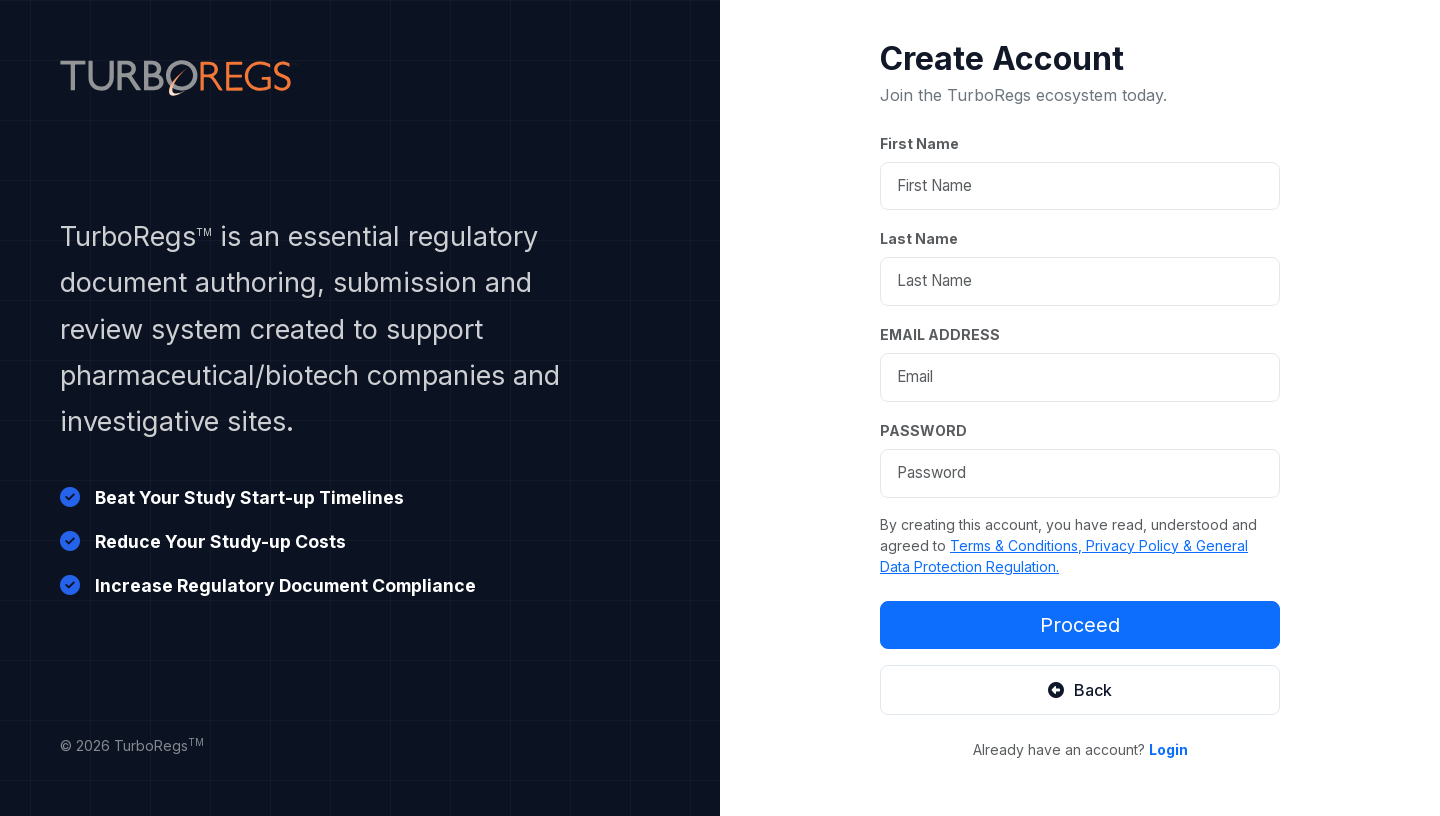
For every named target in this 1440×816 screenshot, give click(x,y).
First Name (919, 143)
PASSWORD (923, 430)
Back (1080, 690)
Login (1168, 749)
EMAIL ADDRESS (940, 334)
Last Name (919, 238)
